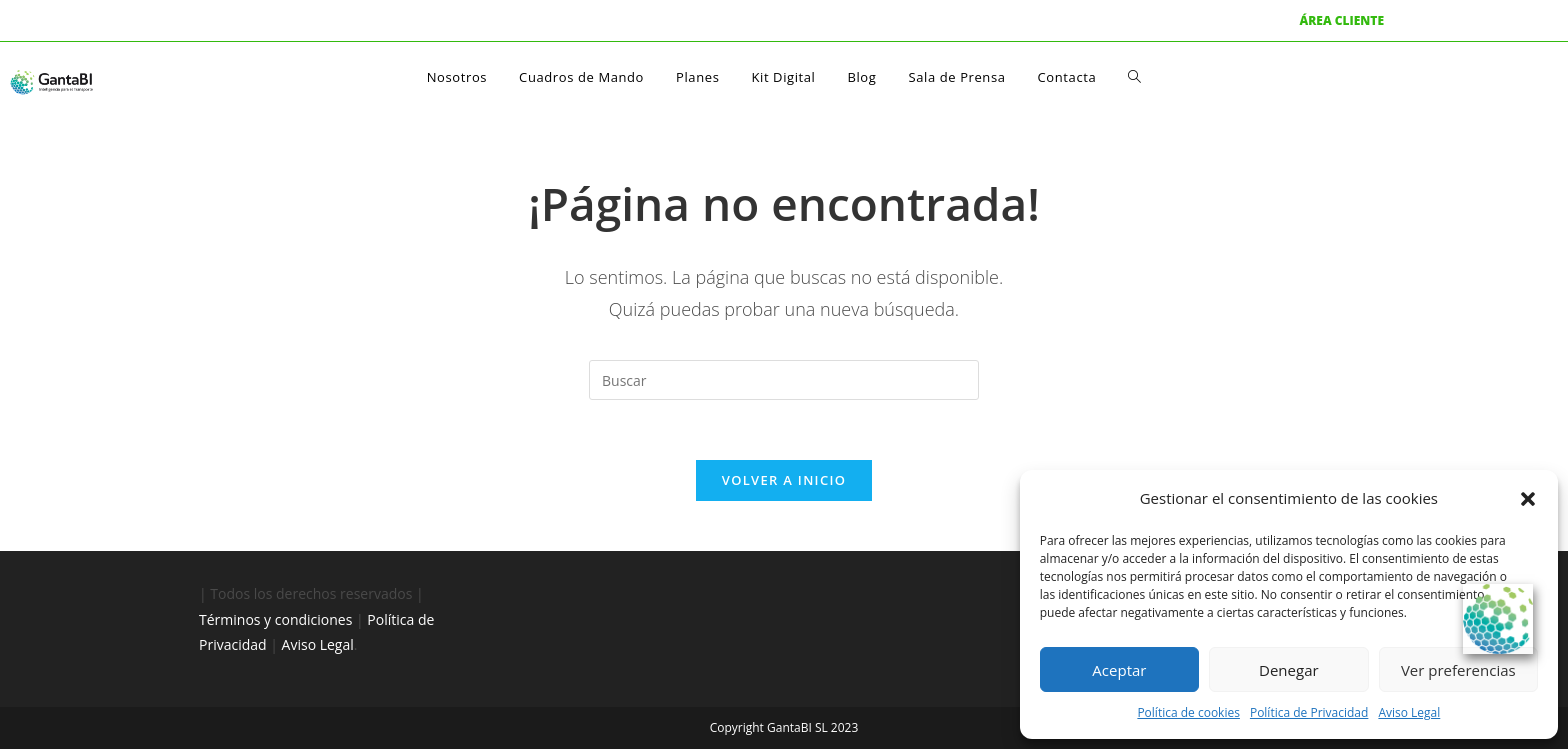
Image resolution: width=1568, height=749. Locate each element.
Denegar (1289, 670)
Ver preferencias (1458, 670)
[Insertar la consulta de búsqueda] (784, 380)
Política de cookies (1188, 712)
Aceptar (1119, 670)
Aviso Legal (1409, 712)
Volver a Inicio (784, 480)
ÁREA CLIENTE (1342, 20)
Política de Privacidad (1309, 712)
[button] (1528, 499)
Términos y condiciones (275, 619)
